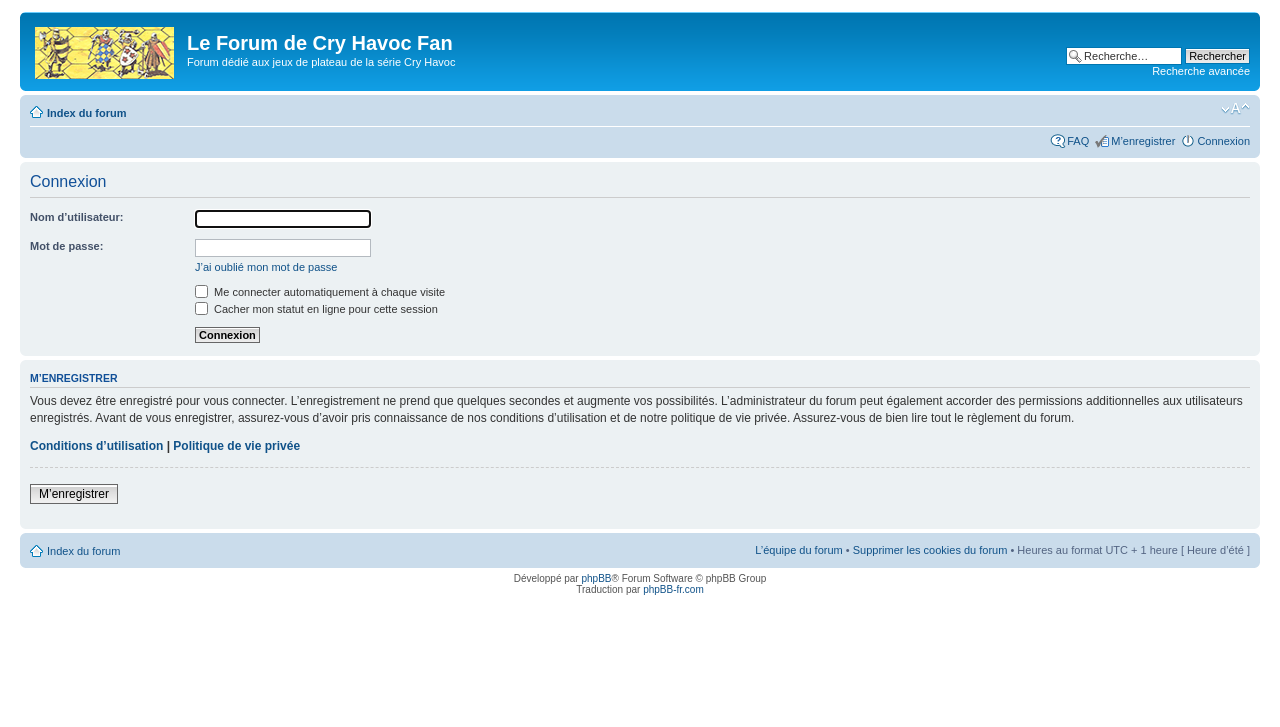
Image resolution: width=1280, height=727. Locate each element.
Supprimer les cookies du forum (930, 550)
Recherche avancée (1201, 71)
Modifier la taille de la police (1235, 109)
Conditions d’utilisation (96, 446)
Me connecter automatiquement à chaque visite (320, 292)
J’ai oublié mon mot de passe (266, 267)
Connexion (1223, 141)
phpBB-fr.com (673, 589)
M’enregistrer (1143, 141)
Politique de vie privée (236, 446)
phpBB (596, 578)
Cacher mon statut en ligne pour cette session (316, 309)
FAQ (1078, 141)
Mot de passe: (66, 246)
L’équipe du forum (798, 550)
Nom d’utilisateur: (77, 217)
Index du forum (86, 113)
